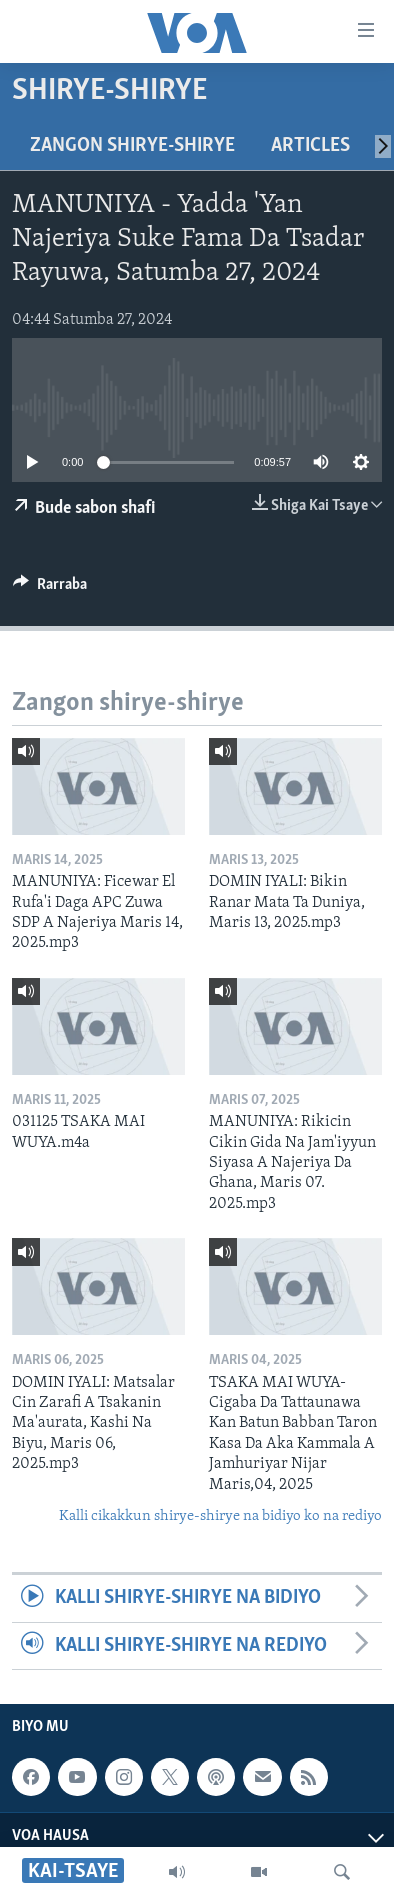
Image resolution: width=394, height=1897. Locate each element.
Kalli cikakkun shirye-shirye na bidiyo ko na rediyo (220, 1516)
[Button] (50, 589)
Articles (310, 146)
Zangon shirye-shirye (132, 146)
